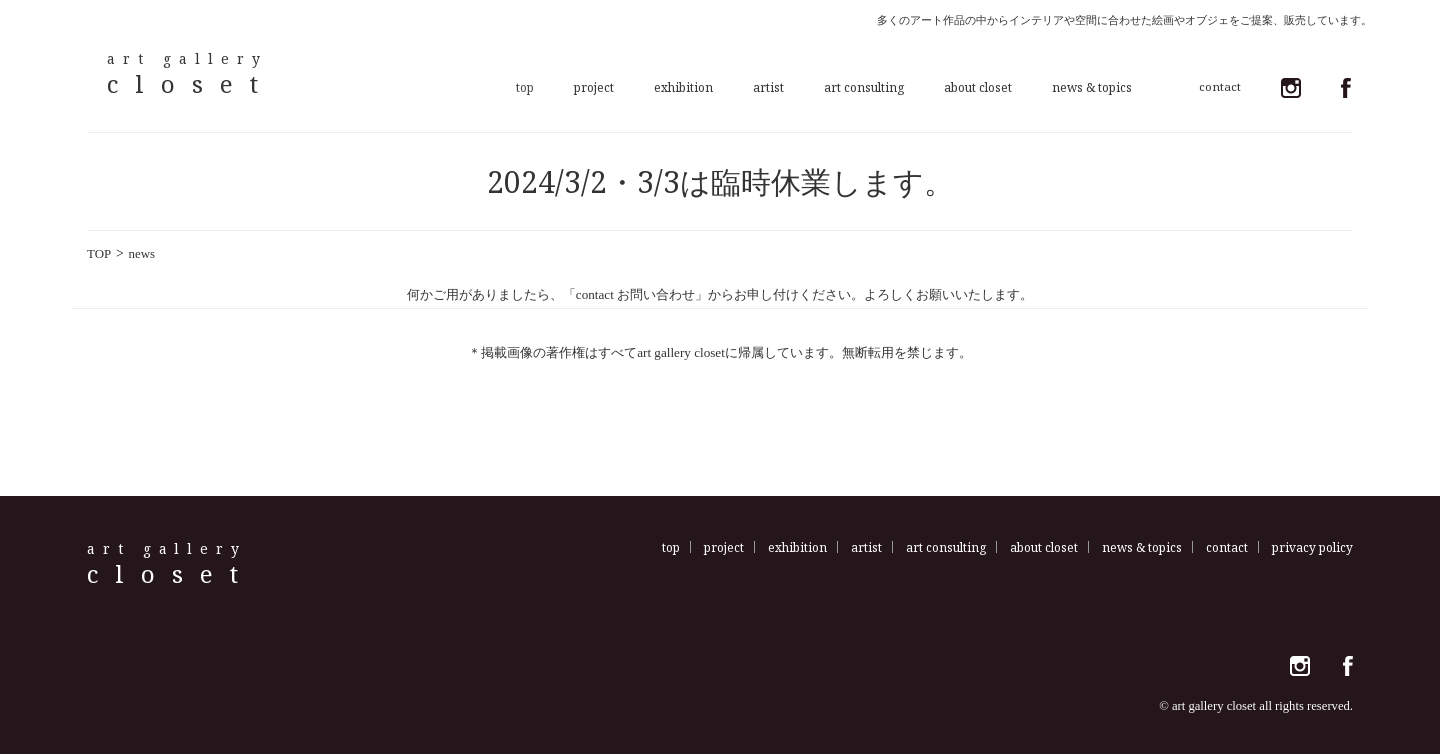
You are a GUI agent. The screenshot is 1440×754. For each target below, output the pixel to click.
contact (1227, 547)
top (525, 87)
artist (768, 87)
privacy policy (1312, 547)
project (594, 87)
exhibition (683, 87)
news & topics (1092, 87)
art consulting (864, 87)
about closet (978, 87)
